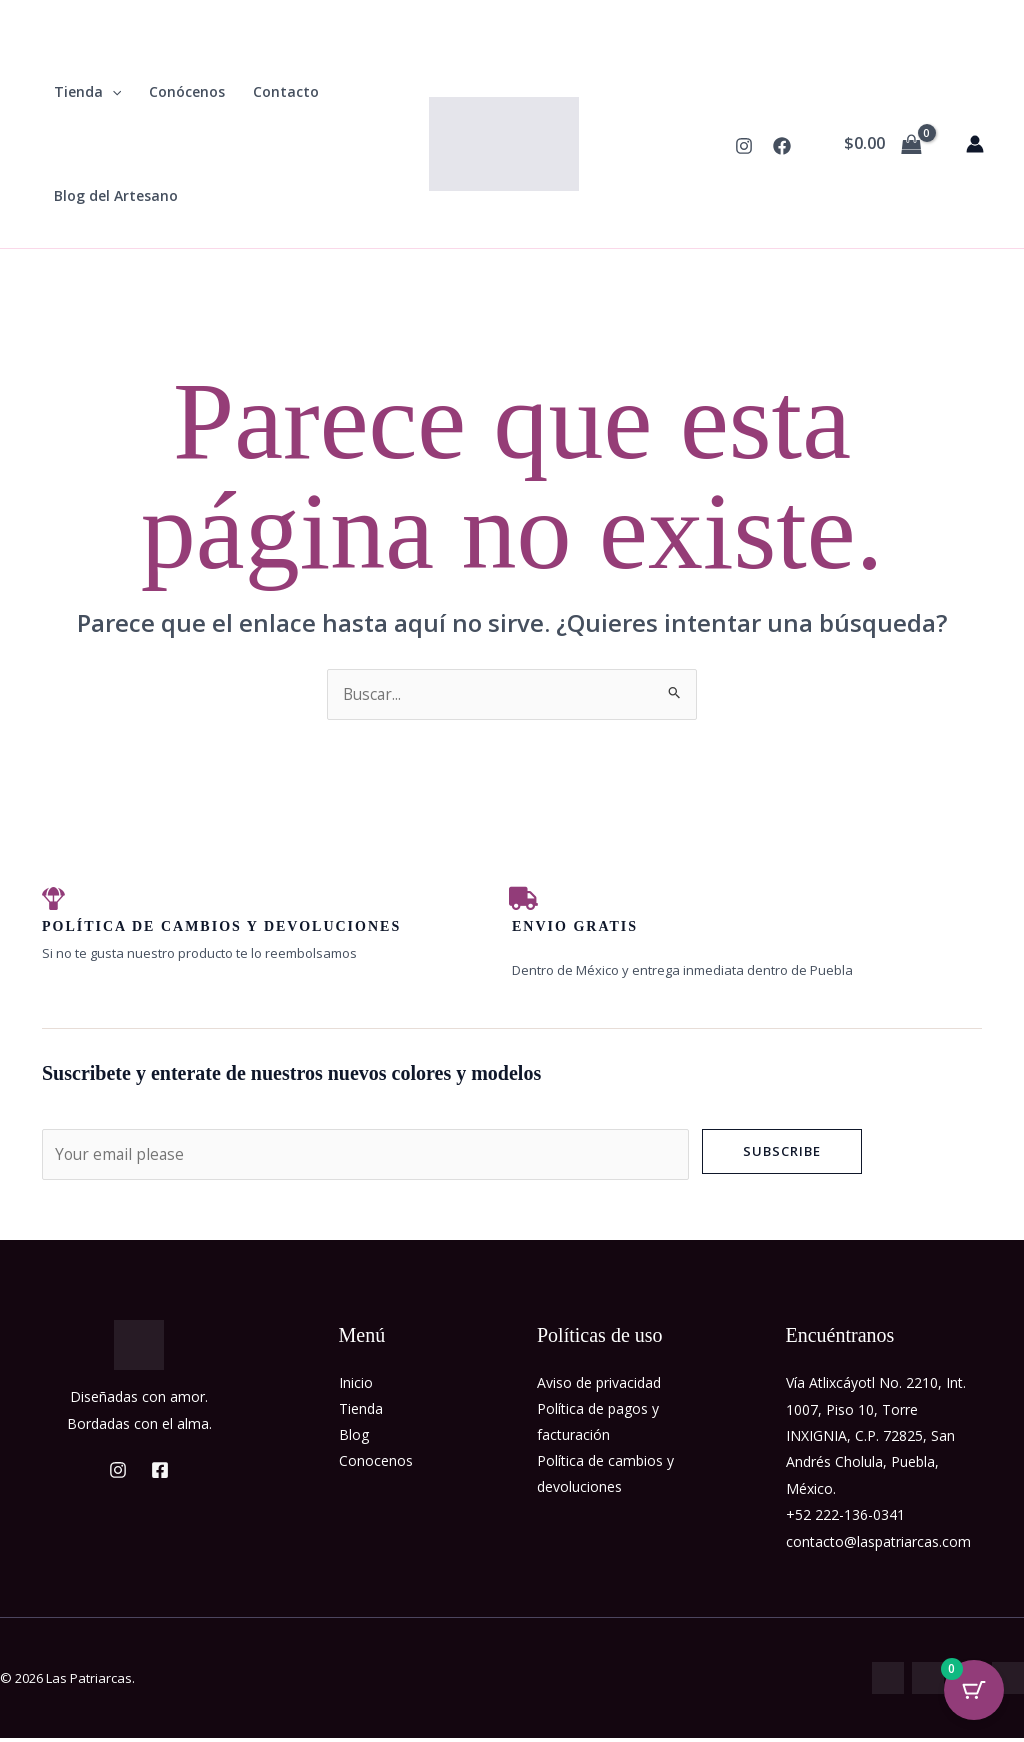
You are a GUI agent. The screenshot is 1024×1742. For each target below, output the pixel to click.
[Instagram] (744, 146)
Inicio (356, 1386)
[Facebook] (782, 146)
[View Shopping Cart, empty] (882, 144)
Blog (354, 1439)
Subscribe (782, 1153)
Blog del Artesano (116, 195)
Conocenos (376, 1465)
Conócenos (187, 91)
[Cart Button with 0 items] (974, 1692)
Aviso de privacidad (599, 1386)
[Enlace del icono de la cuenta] (975, 144)
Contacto (286, 91)
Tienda (87, 92)
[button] (112, 92)
